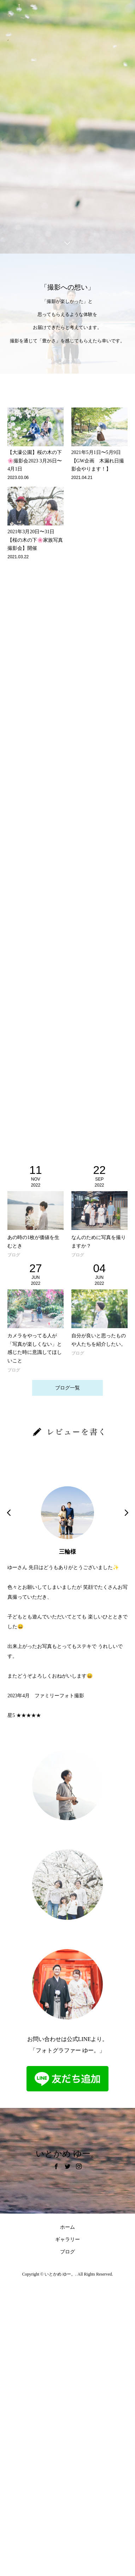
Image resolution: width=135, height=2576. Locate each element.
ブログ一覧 (67, 1387)
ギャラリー (67, 2239)
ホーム (67, 2227)
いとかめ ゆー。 (67, 2153)
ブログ (67, 2251)
